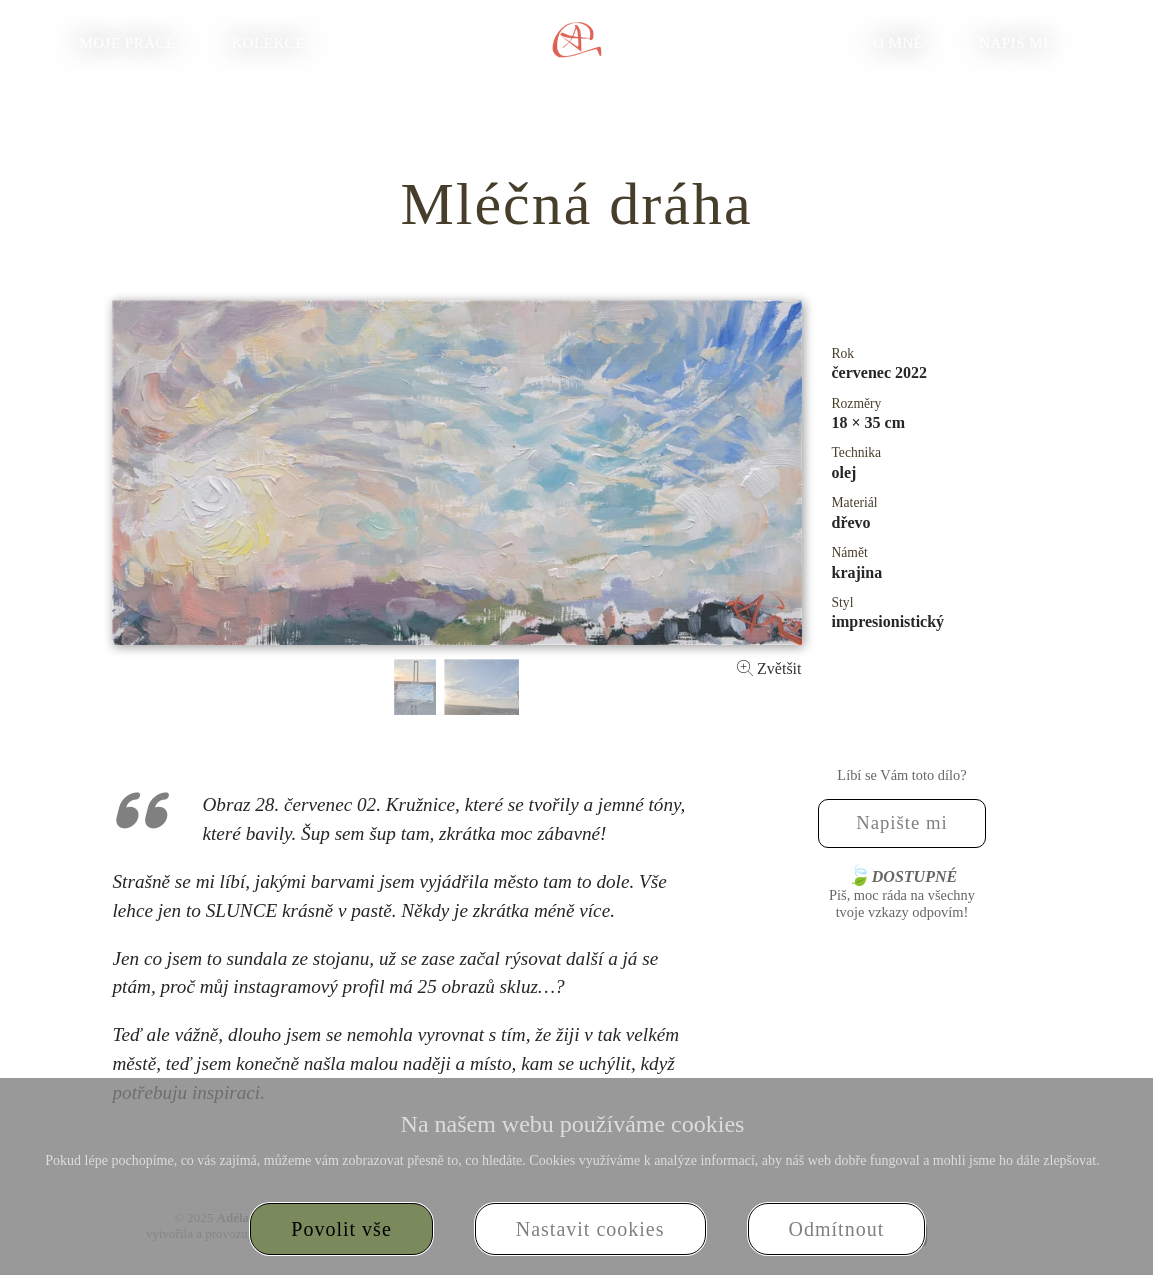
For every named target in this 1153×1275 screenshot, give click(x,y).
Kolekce (268, 43)
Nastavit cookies (590, 1229)
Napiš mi (1013, 43)
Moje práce (127, 43)
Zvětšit (769, 668)
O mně (898, 43)
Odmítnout (837, 1229)
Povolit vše (341, 1229)
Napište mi (902, 822)
